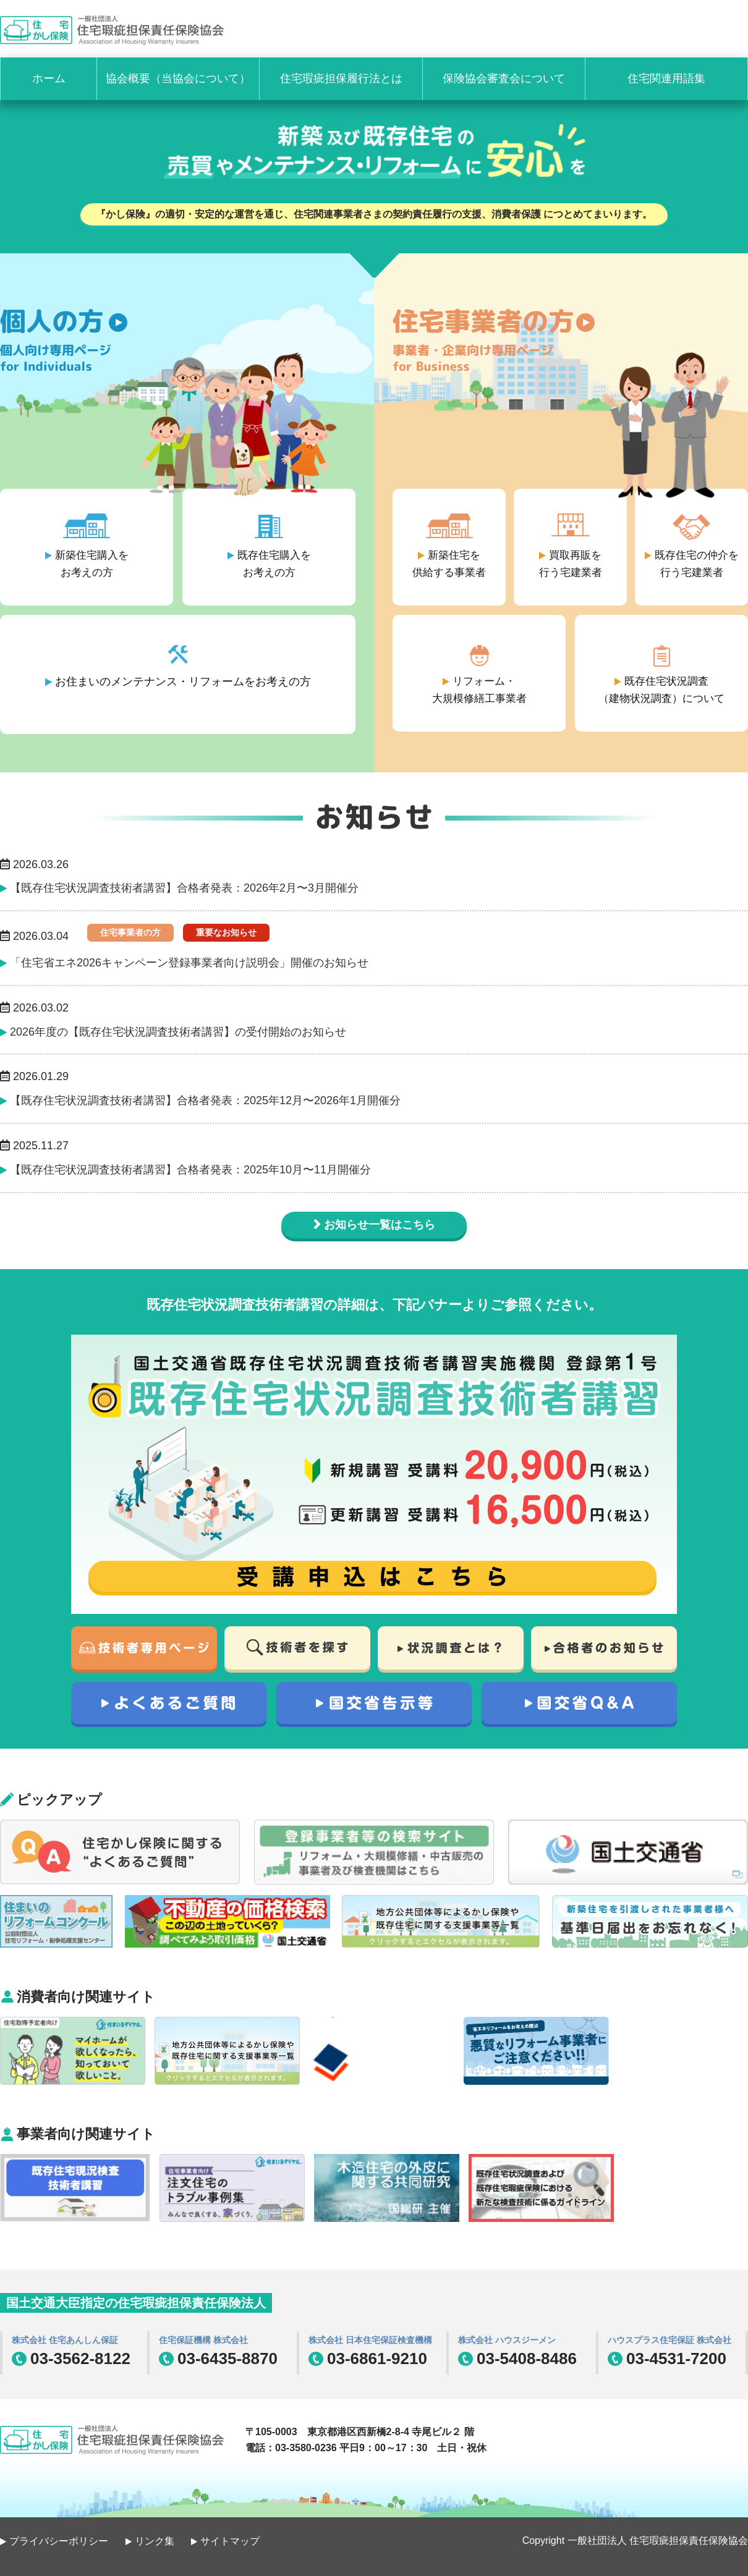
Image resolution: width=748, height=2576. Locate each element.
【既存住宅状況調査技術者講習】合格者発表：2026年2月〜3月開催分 (184, 888)
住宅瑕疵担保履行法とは (341, 78)
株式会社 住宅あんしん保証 (65, 2340)
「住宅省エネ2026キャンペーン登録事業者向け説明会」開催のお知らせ (189, 962)
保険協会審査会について (504, 78)
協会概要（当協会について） (178, 78)
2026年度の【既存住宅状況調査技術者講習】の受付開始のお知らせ (178, 1032)
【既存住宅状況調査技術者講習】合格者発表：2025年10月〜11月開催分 (190, 1169)
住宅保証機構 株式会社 (203, 2340)
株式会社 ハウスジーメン (507, 2340)
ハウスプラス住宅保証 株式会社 (669, 2340)
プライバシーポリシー (58, 2541)
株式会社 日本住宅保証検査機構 (370, 2340)
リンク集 (154, 2541)
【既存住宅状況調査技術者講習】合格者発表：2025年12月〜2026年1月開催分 (205, 1100)
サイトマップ (230, 2541)
